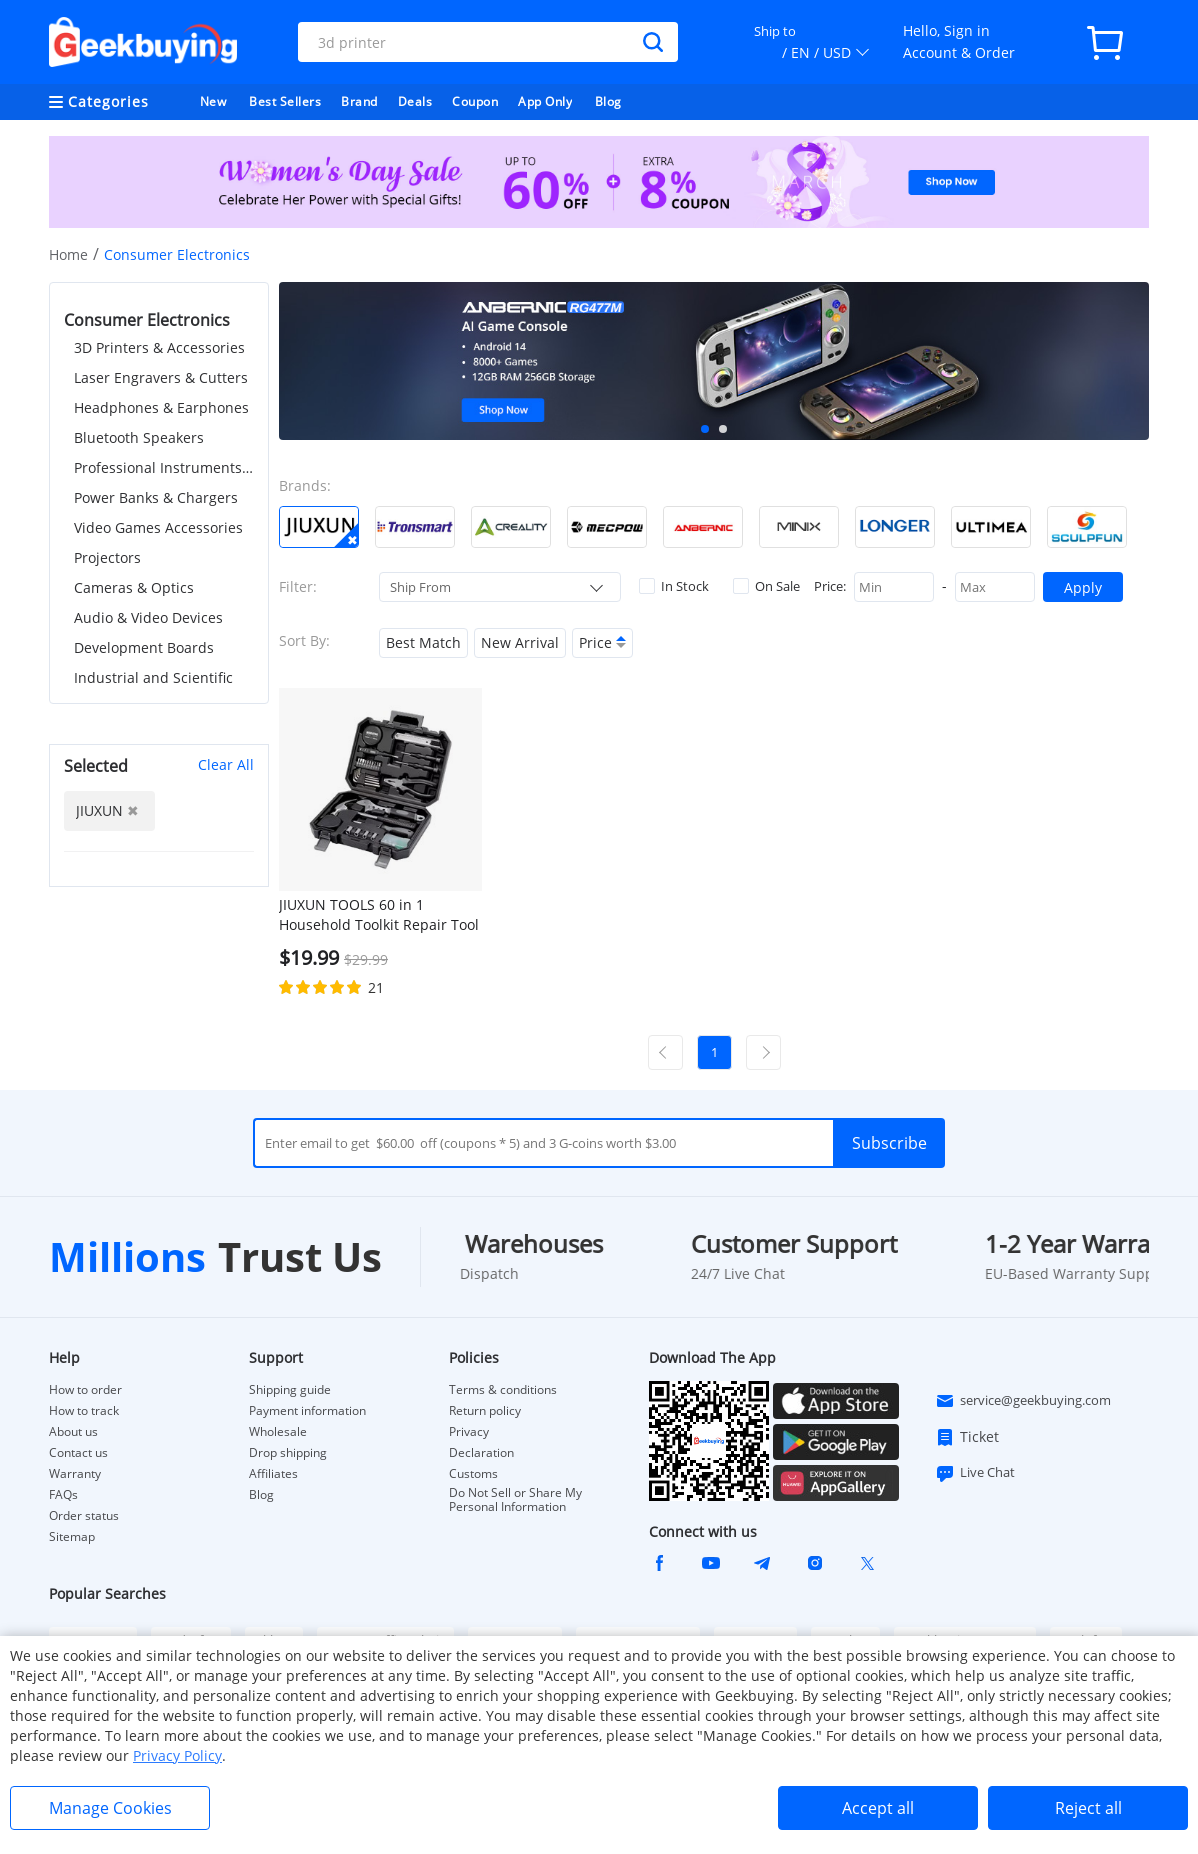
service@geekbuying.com (1023, 1401)
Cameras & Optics (134, 587)
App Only (545, 101)
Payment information (307, 1411)
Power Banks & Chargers (156, 497)
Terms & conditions (503, 1390)
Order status (84, 1516)
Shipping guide (290, 1390)
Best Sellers (285, 101)
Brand (359, 101)
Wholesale (278, 1432)
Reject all (1088, 1808)
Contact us (78, 1453)
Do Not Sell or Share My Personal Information (515, 1500)
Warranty (75, 1474)
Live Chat (975, 1473)
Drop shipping (288, 1453)
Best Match (423, 642)
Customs (473, 1474)
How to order (85, 1390)
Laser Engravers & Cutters (161, 377)
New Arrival (520, 642)
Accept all (878, 1808)
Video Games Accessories (158, 527)
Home (68, 254)
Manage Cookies (110, 1808)
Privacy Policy (177, 1755)
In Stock (674, 586)
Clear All (226, 764)
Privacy (469, 1432)
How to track (84, 1411)
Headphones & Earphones (161, 407)
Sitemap (72, 1536)
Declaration (481, 1453)
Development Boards (144, 647)
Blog (608, 101)
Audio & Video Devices (148, 617)
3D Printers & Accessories (159, 347)
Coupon (475, 101)
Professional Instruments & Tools (164, 467)
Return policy (485, 1411)
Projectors (107, 557)
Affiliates (273, 1474)
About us (73, 1432)
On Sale (766, 586)
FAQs (63, 1495)
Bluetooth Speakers (139, 437)
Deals (415, 101)
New (213, 101)
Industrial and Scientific (153, 677)
